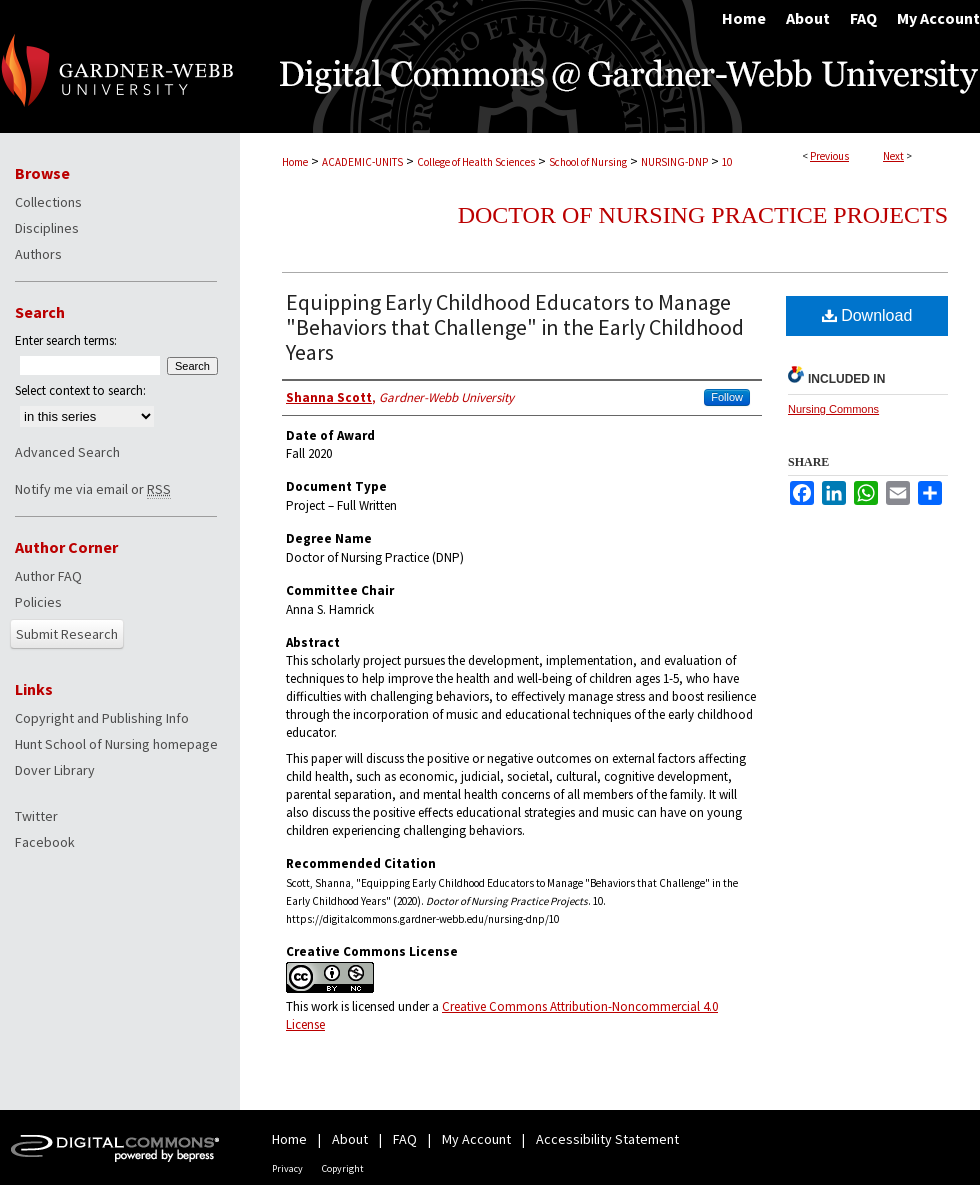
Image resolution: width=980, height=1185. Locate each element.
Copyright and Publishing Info (102, 718)
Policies (38, 602)
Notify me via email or (93, 489)
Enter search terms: (66, 340)
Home (295, 162)
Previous (829, 156)
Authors (38, 254)
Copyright (343, 1168)
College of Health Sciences (476, 162)
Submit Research (67, 634)
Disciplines (47, 228)
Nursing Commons (833, 409)
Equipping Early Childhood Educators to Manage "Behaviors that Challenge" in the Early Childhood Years (515, 327)
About (350, 1139)
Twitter (36, 816)
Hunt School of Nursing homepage (116, 744)
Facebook (45, 842)
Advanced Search (67, 452)
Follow (727, 397)
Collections (48, 202)
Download (867, 315)
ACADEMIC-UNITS (362, 162)
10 (727, 162)
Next (893, 156)
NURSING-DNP (674, 162)
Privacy (287, 1168)
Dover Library (55, 770)
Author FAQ (48, 576)
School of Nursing (588, 162)
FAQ (405, 1139)
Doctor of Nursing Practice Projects (703, 215)
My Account (476, 1139)
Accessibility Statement (607, 1139)
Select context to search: (80, 390)
